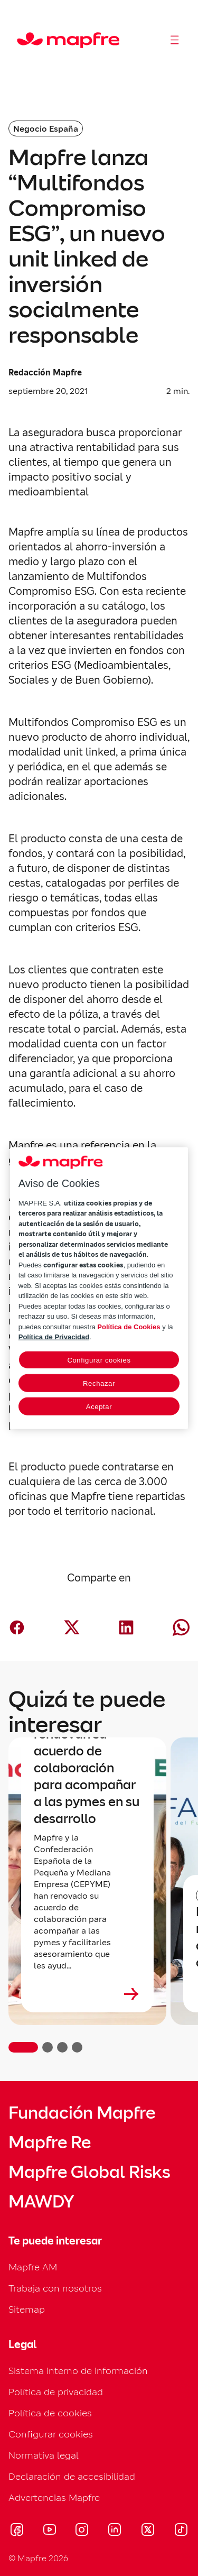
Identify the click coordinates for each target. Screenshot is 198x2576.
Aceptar (99, 1406)
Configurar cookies (50, 2434)
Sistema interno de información (78, 2371)
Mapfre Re (49, 2142)
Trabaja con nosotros (55, 2288)
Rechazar (99, 1383)
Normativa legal (43, 2455)
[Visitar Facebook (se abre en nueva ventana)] (16, 2531)
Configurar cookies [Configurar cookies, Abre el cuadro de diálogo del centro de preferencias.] (98, 1360)
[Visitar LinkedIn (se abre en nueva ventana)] (115, 2531)
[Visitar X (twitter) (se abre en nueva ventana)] (147, 2531)
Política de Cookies (128, 1326)
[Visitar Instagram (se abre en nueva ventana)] (81, 2531)
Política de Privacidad (53, 1337)
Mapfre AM (32, 2267)
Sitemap (26, 2309)
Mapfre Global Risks (89, 2172)
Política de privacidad (55, 2392)
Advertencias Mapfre (54, 2497)
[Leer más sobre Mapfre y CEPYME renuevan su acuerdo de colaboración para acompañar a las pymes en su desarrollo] (87, 1994)
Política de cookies (50, 2413)
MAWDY (41, 2201)
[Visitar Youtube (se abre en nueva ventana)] (49, 2531)
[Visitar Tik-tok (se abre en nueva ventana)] (181, 2531)
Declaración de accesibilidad (71, 2476)
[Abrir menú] (174, 40)
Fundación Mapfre (81, 2112)
